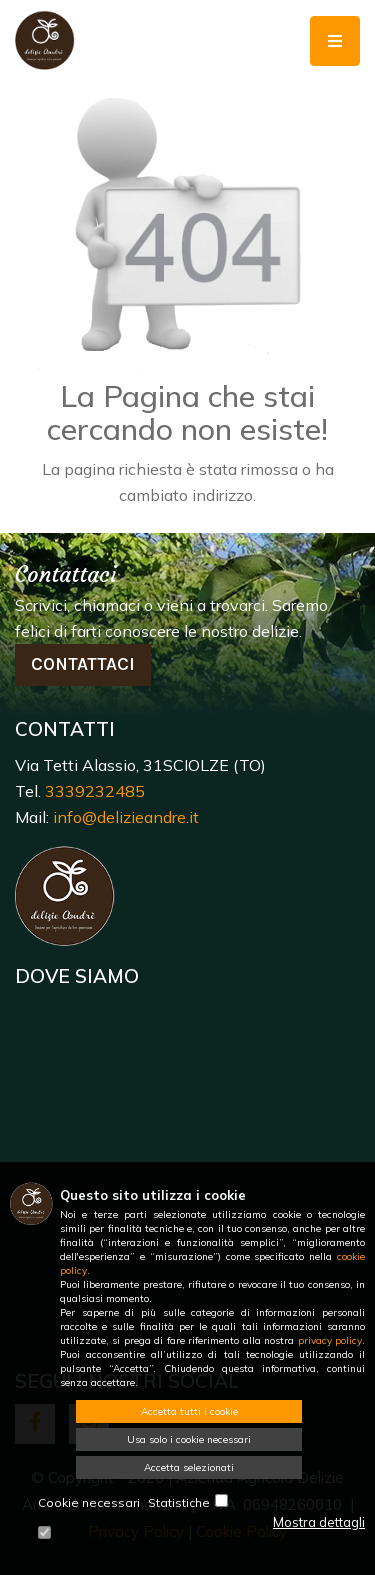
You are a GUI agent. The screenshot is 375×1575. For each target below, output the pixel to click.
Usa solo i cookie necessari (189, 1439)
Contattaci (83, 664)
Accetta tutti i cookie (189, 1411)
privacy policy (330, 1340)
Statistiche (179, 1502)
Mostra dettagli (319, 1522)
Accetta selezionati (189, 1467)
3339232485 (95, 791)
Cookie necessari (89, 1502)
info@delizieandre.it (126, 817)
